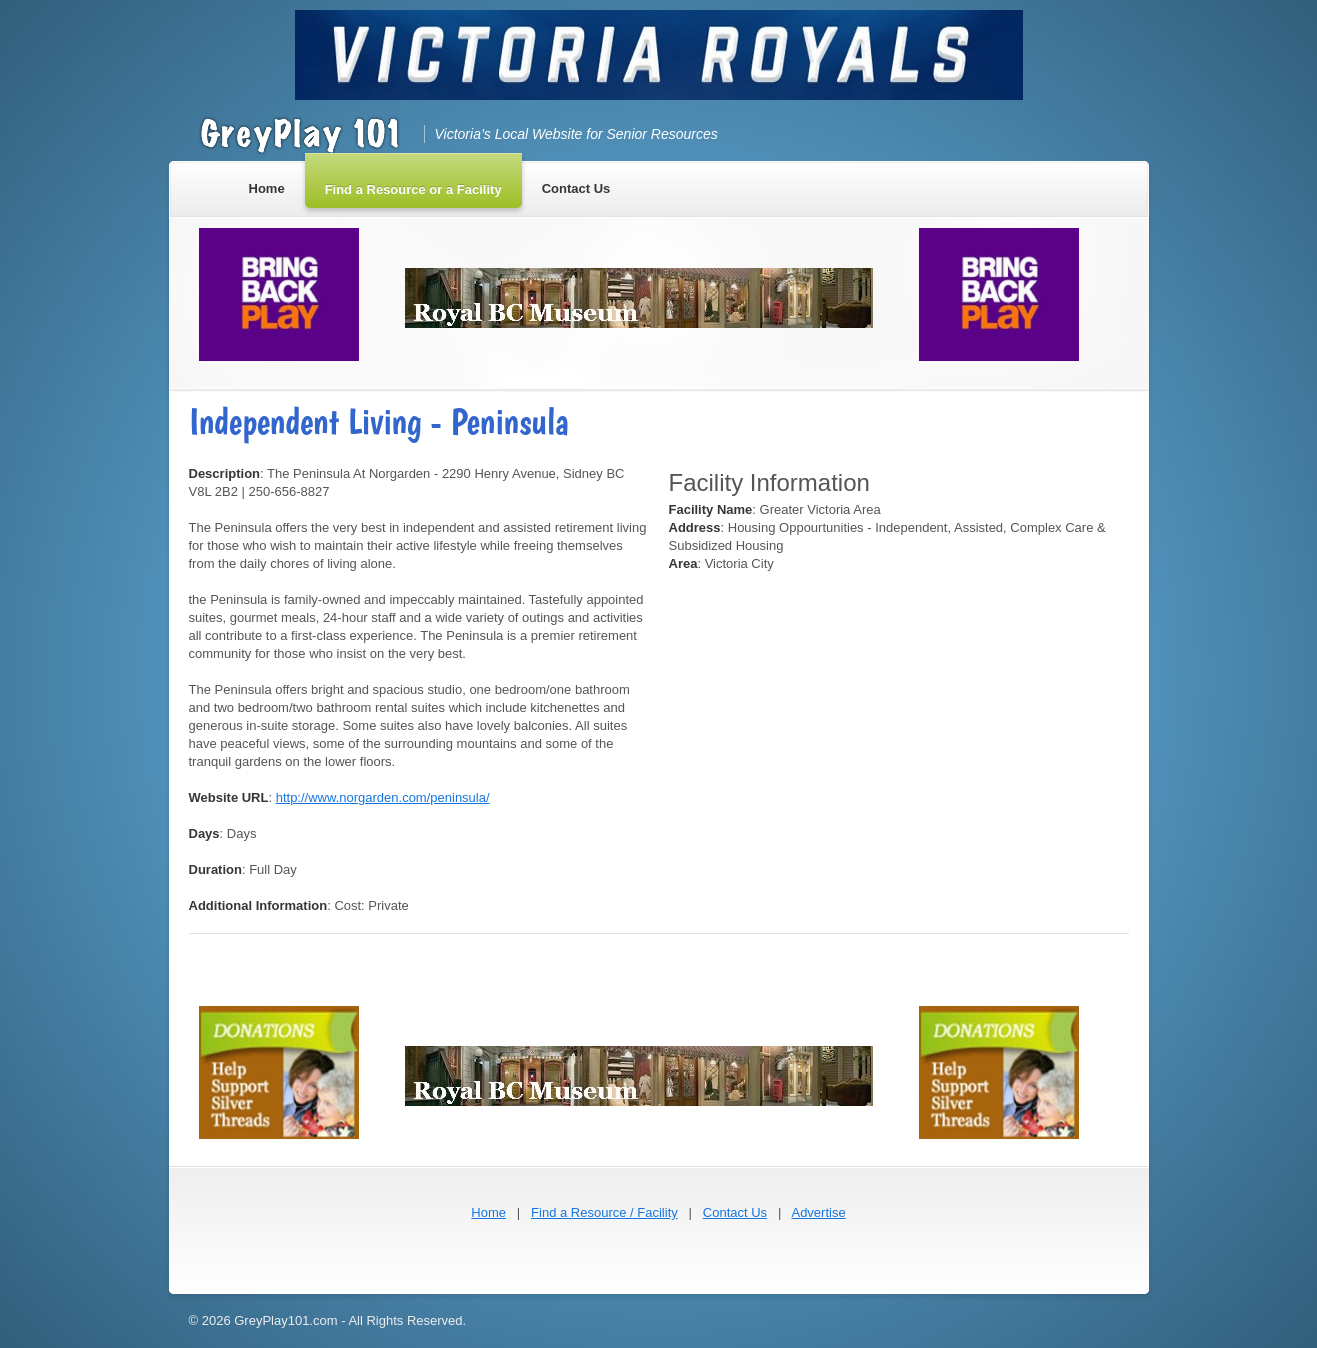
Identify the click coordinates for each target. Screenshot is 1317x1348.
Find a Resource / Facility (604, 1212)
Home (488, 1212)
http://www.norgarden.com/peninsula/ (383, 797)
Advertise (818, 1212)
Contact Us (735, 1212)
